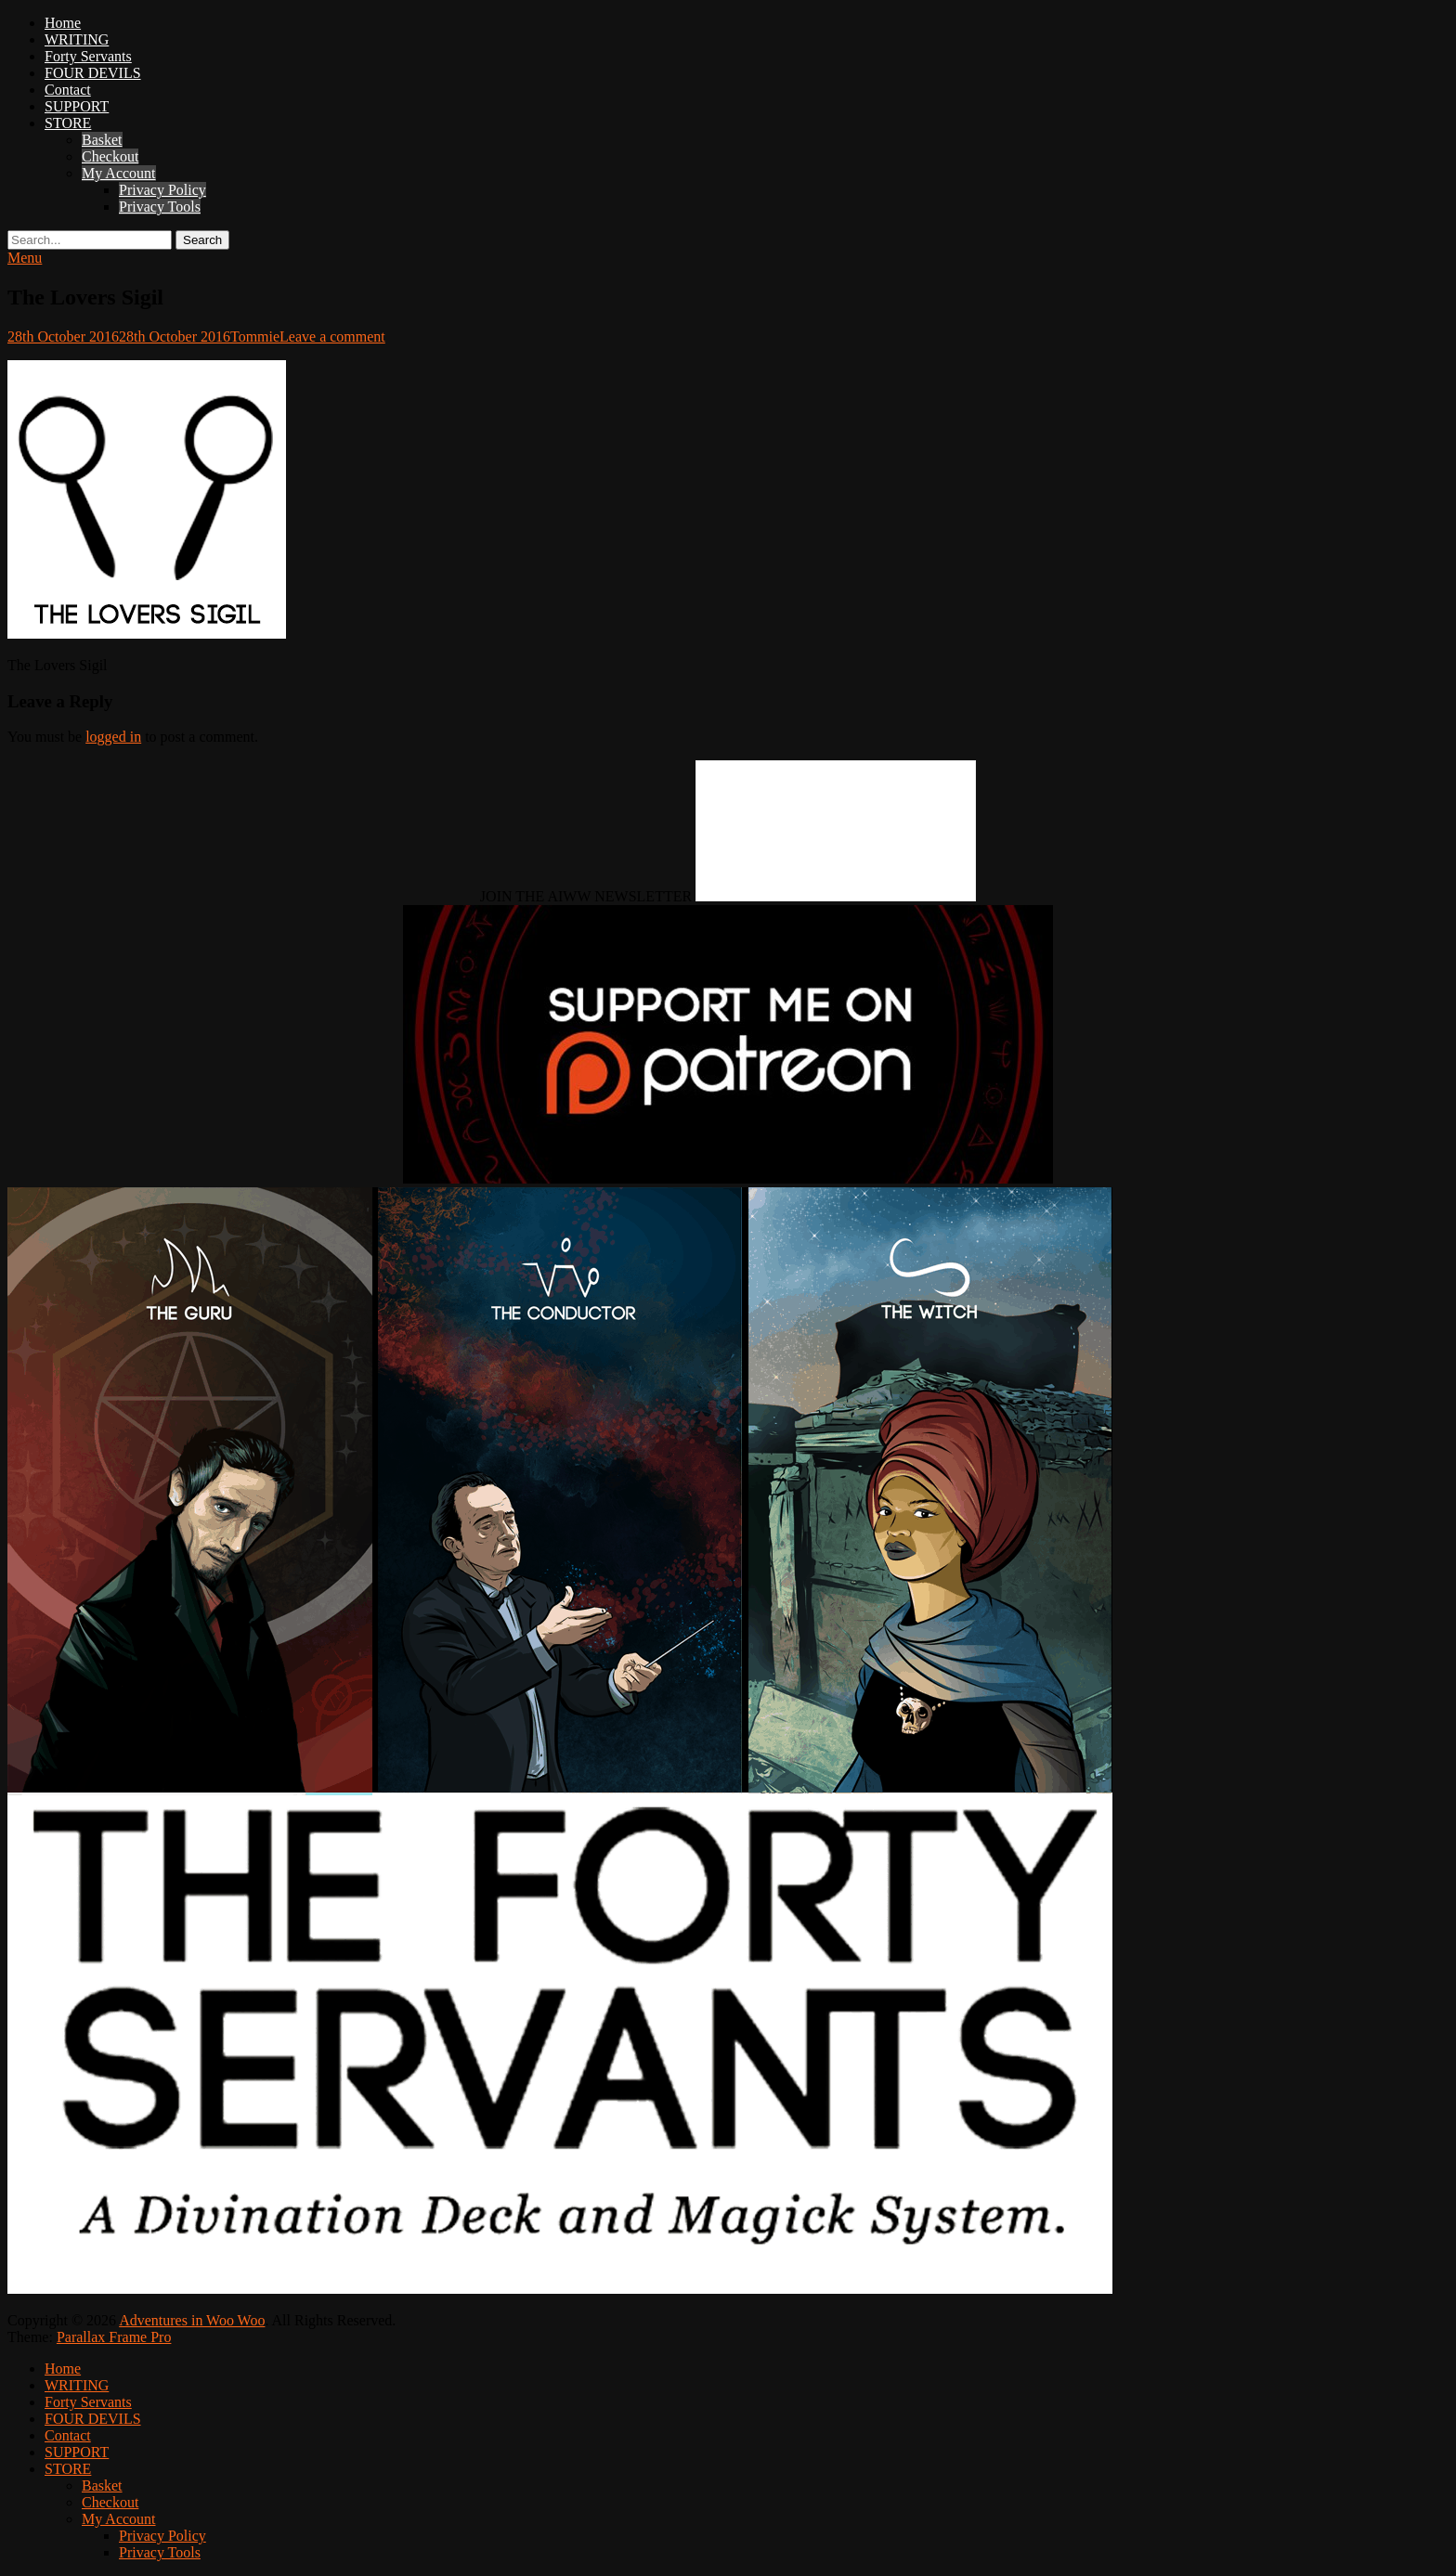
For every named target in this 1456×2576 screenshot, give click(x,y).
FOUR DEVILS (93, 73)
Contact (68, 89)
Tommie (255, 336)
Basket (102, 140)
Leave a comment (332, 336)
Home (63, 23)
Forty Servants (88, 56)
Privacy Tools (160, 206)
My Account (119, 173)
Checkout (110, 156)
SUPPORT (77, 106)
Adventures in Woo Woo (192, 2320)
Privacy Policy (162, 190)
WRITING (77, 39)
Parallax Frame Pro (114, 2337)
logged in (113, 736)
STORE (68, 123)
